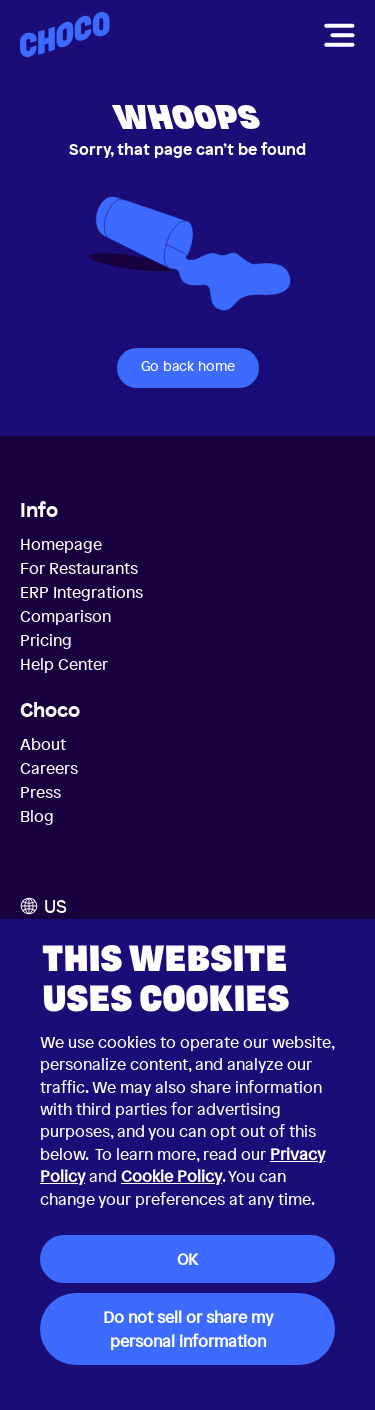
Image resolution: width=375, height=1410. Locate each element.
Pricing (46, 640)
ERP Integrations (81, 592)
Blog (37, 816)
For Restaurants (79, 568)
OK (187, 1259)
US (43, 906)
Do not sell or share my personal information (188, 1329)
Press (40, 792)
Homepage (61, 544)
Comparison (65, 616)
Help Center (64, 664)
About (43, 744)
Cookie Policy (171, 1176)
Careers (49, 768)
